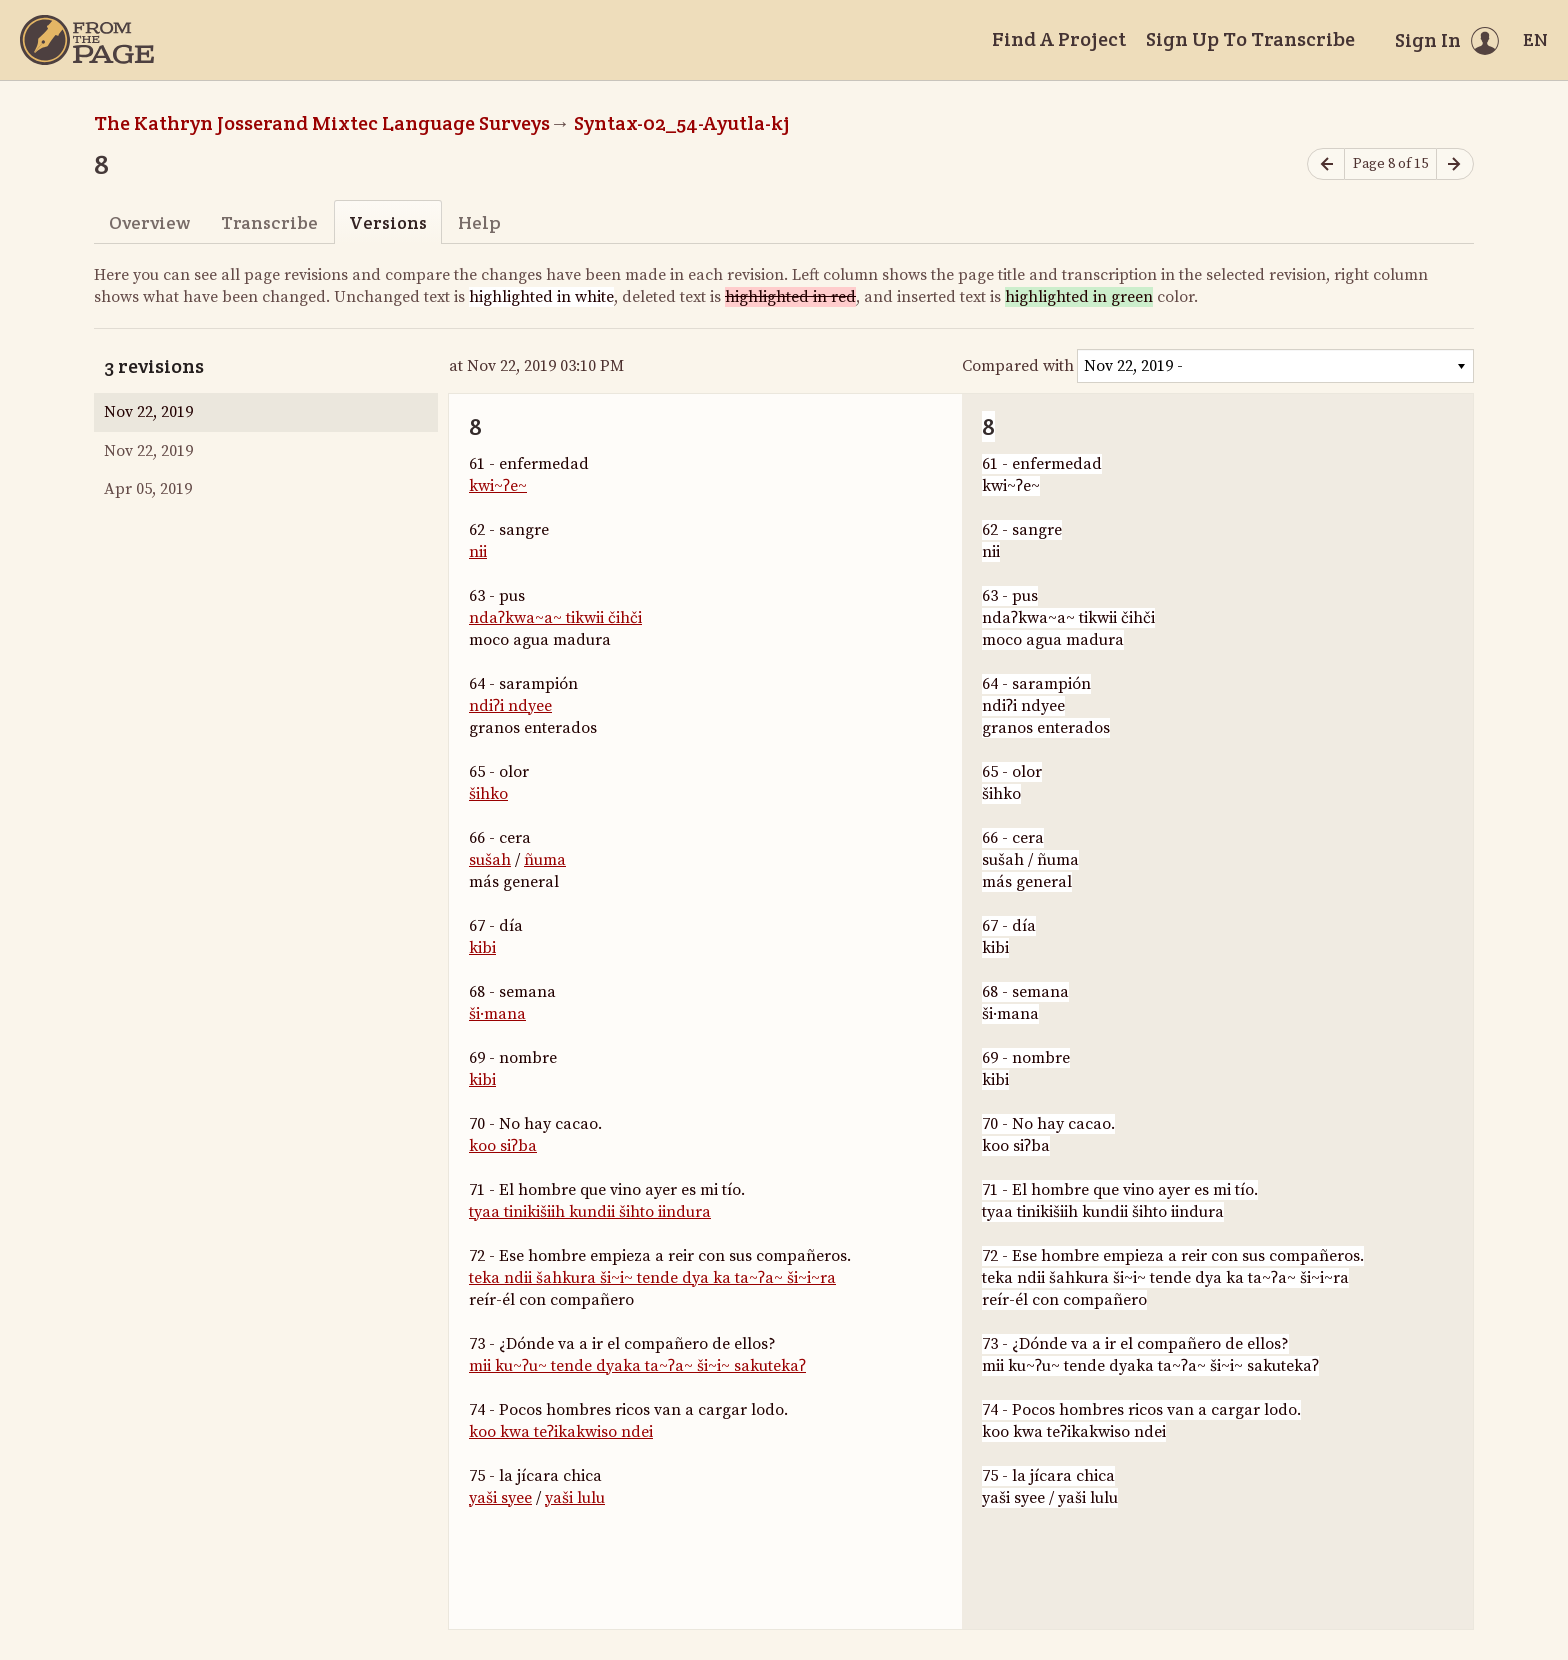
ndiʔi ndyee (510, 706)
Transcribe (269, 222)
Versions (388, 222)
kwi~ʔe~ (498, 486)
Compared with (1018, 366)
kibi (482, 948)
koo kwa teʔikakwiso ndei (561, 1432)
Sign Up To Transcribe (1250, 39)
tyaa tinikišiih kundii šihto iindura (590, 1212)
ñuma (545, 860)
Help (479, 222)
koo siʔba (503, 1146)
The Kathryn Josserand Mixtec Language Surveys (322, 123)
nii (478, 552)
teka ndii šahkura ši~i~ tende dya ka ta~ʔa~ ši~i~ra (652, 1278)
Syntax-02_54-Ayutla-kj (682, 123)
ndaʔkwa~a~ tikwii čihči (555, 618)
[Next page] (1455, 164)
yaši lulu (575, 1498)
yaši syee (500, 1498)
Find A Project (1059, 39)
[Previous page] (1326, 164)
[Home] (87, 40)
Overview (149, 222)
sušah (490, 860)
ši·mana (497, 1014)
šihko (488, 794)
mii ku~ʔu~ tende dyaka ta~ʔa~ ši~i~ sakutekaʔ (637, 1366)
